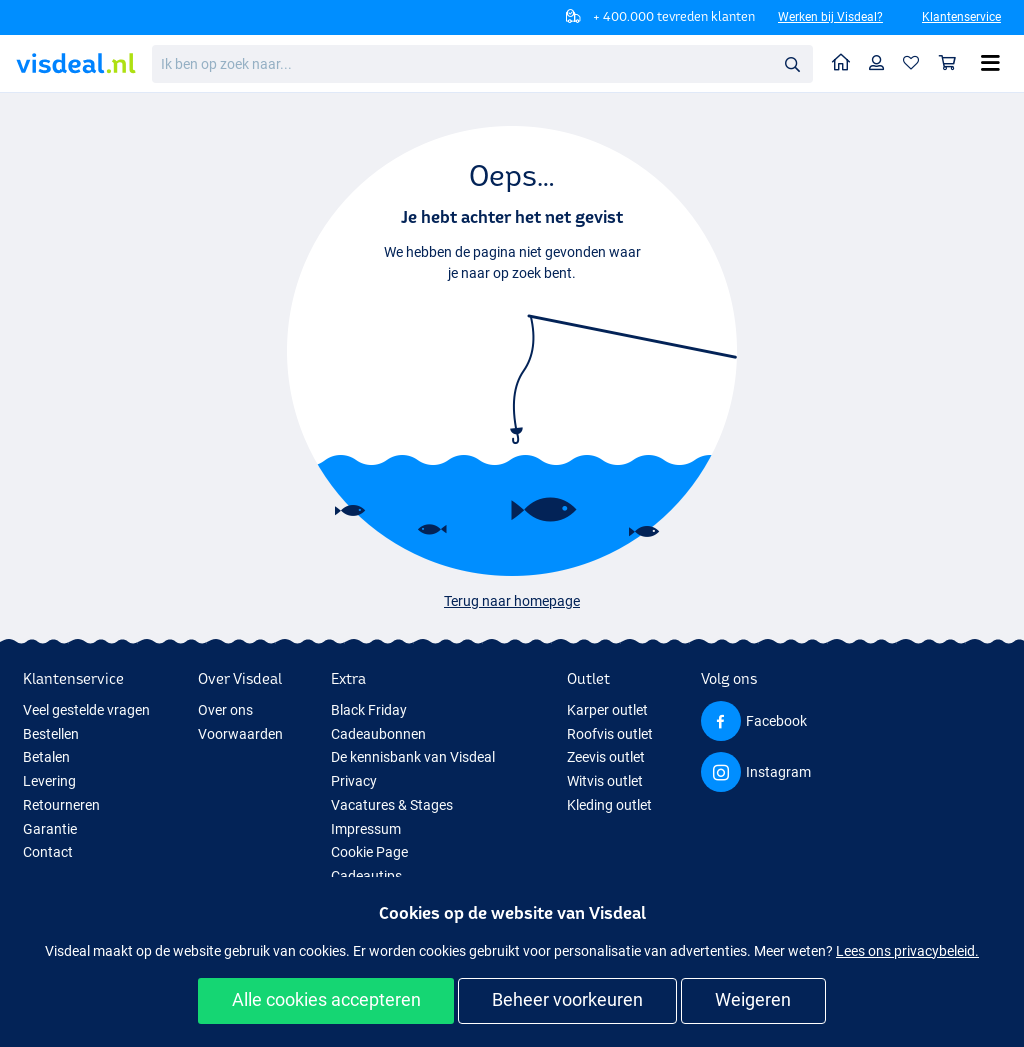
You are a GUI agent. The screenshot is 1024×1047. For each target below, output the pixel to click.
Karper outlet (607, 710)
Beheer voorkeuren (567, 999)
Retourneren (61, 805)
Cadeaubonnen (378, 734)
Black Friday (369, 710)
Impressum (366, 829)
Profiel (881, 62)
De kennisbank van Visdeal (413, 757)
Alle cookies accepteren (326, 999)
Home (846, 61)
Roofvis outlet (610, 734)
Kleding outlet (609, 805)
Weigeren (753, 999)
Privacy (354, 781)
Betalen (46, 757)
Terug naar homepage (512, 601)
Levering (49, 781)
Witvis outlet (605, 781)
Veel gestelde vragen (86, 710)
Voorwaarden (240, 734)
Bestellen (51, 734)
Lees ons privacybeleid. (907, 951)
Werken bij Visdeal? (830, 17)
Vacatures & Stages (392, 805)
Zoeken (798, 64)
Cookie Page (369, 852)
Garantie (50, 829)
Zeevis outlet (606, 757)
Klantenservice (961, 17)
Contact (48, 852)
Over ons (225, 710)
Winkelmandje (952, 62)
